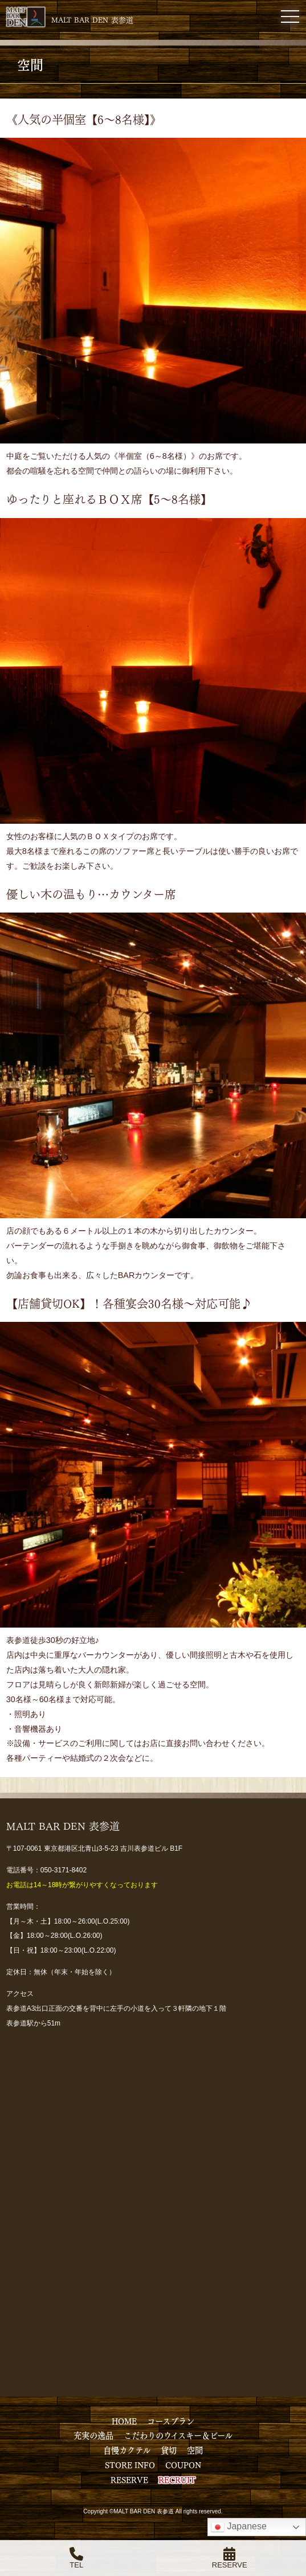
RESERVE (129, 2479)
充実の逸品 (93, 2435)
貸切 (169, 2449)
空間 (195, 2449)
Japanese (239, 2527)
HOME (124, 2420)
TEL (76, 2558)
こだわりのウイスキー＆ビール (178, 2435)
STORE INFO (130, 2464)
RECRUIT (176, 2479)
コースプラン (170, 2420)
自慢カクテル (126, 2449)
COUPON (183, 2464)
